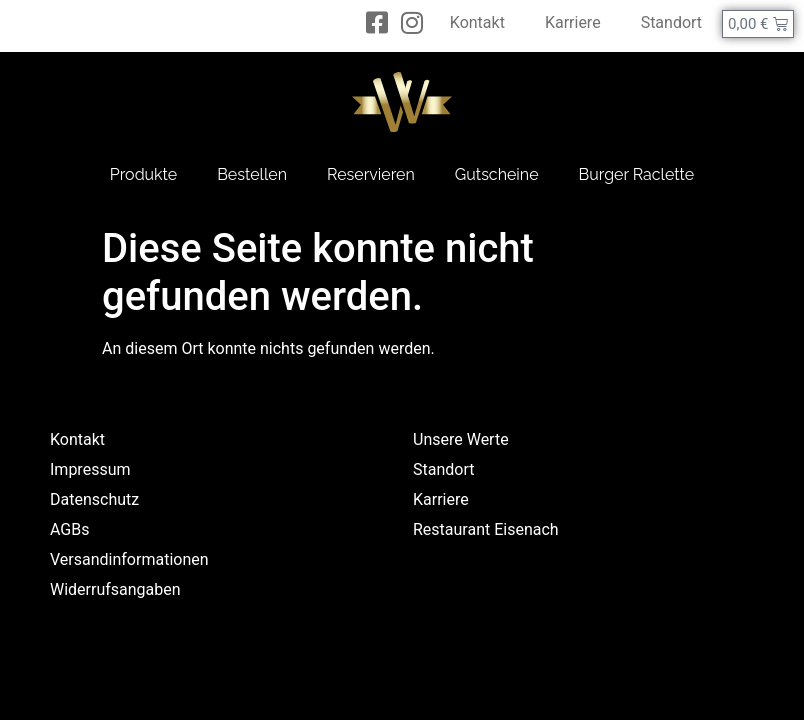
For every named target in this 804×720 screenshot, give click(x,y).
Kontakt (477, 22)
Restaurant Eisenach (486, 529)
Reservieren (371, 174)
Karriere (573, 22)
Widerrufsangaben (115, 589)
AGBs (69, 529)
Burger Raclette (637, 174)
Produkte (143, 174)
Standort (671, 22)
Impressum (90, 469)
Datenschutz (94, 499)
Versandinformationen (129, 559)
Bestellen (252, 174)
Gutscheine (497, 174)
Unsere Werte (461, 439)
